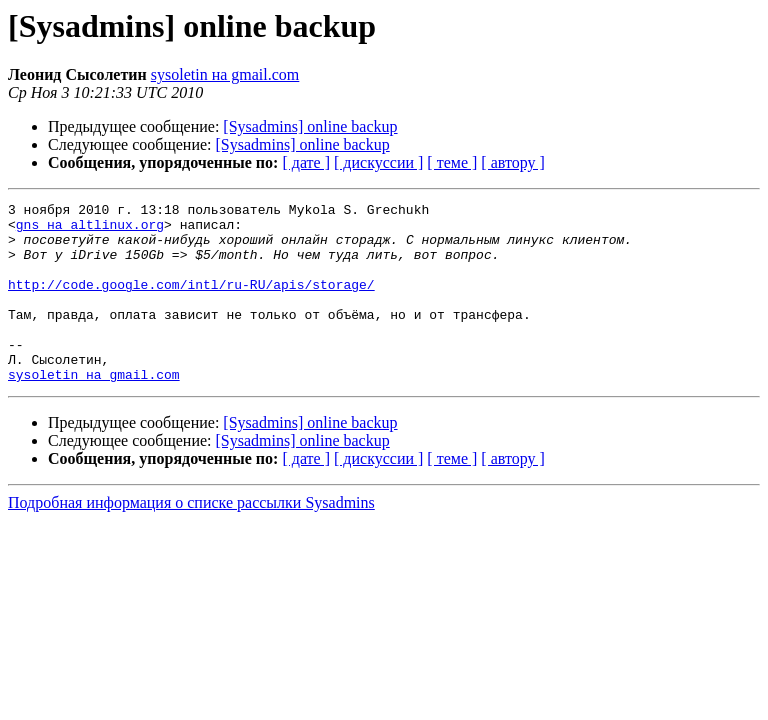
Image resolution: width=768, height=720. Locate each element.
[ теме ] (452, 162)
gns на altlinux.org (90, 230)
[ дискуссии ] (378, 162)
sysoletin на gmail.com (225, 74)
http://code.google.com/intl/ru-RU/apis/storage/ (191, 302)
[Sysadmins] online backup (310, 126)
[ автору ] (512, 162)
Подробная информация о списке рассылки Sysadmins (191, 538)
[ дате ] (306, 162)
